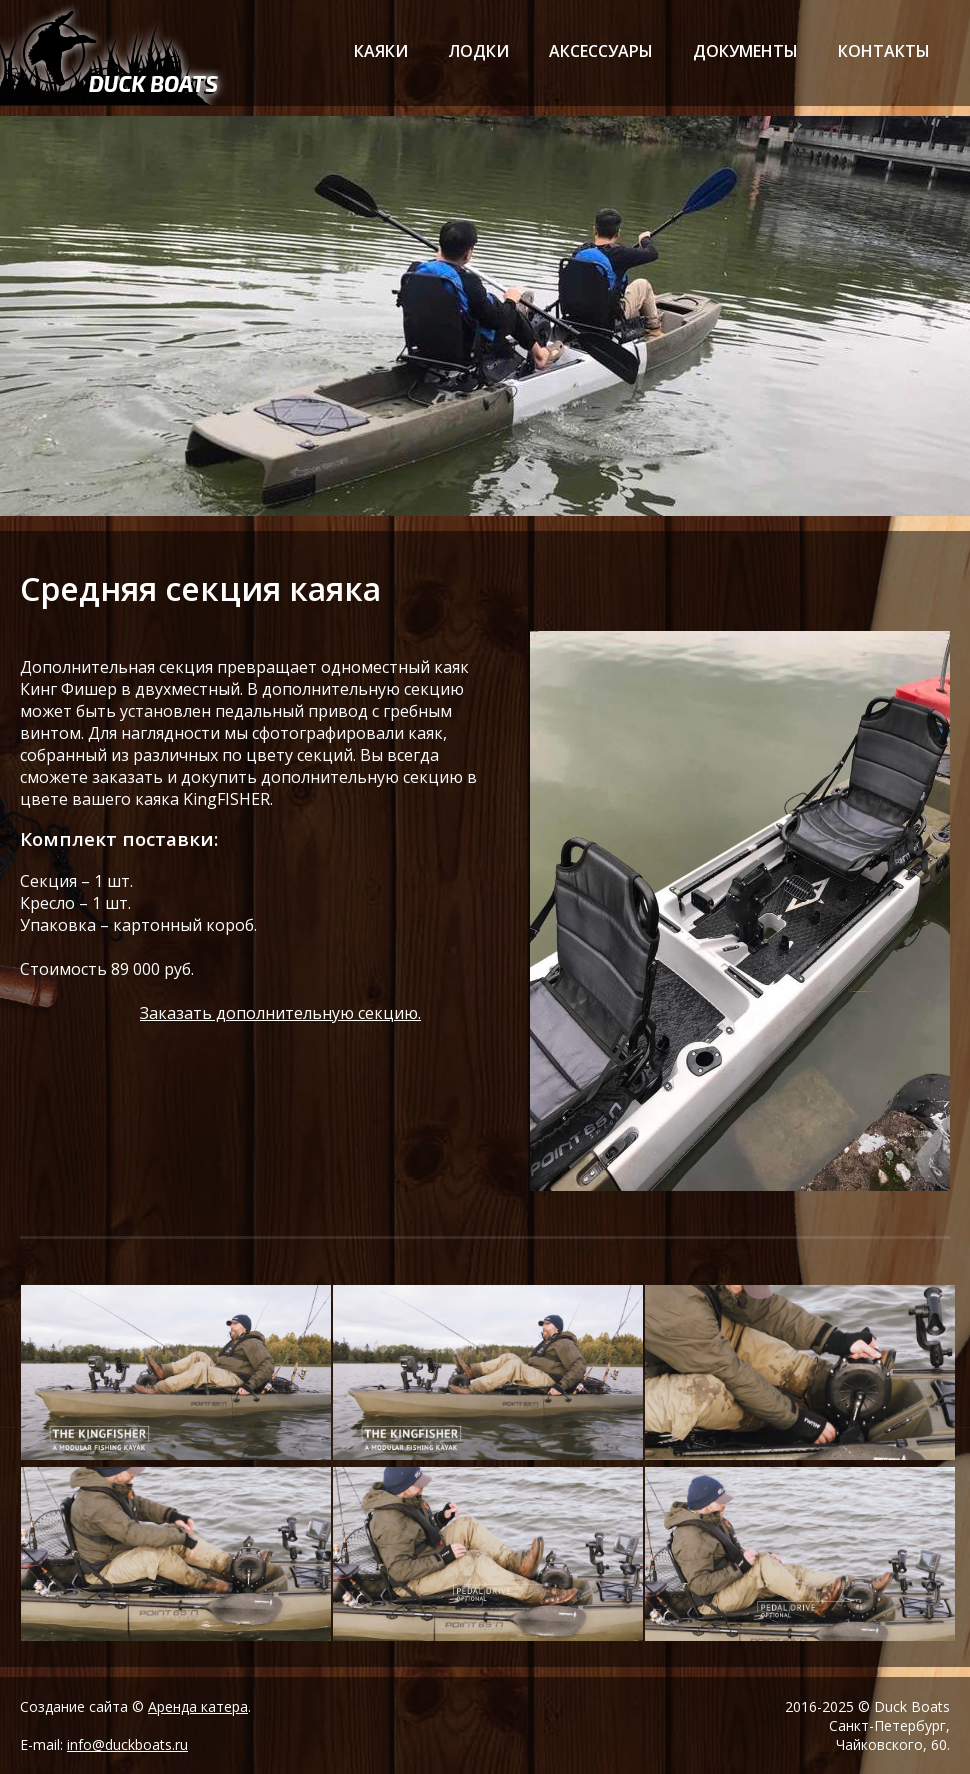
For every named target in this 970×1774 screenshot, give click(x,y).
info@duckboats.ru (127, 1744)
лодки (478, 51)
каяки (381, 51)
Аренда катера (198, 1706)
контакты (884, 51)
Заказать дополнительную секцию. (280, 1013)
